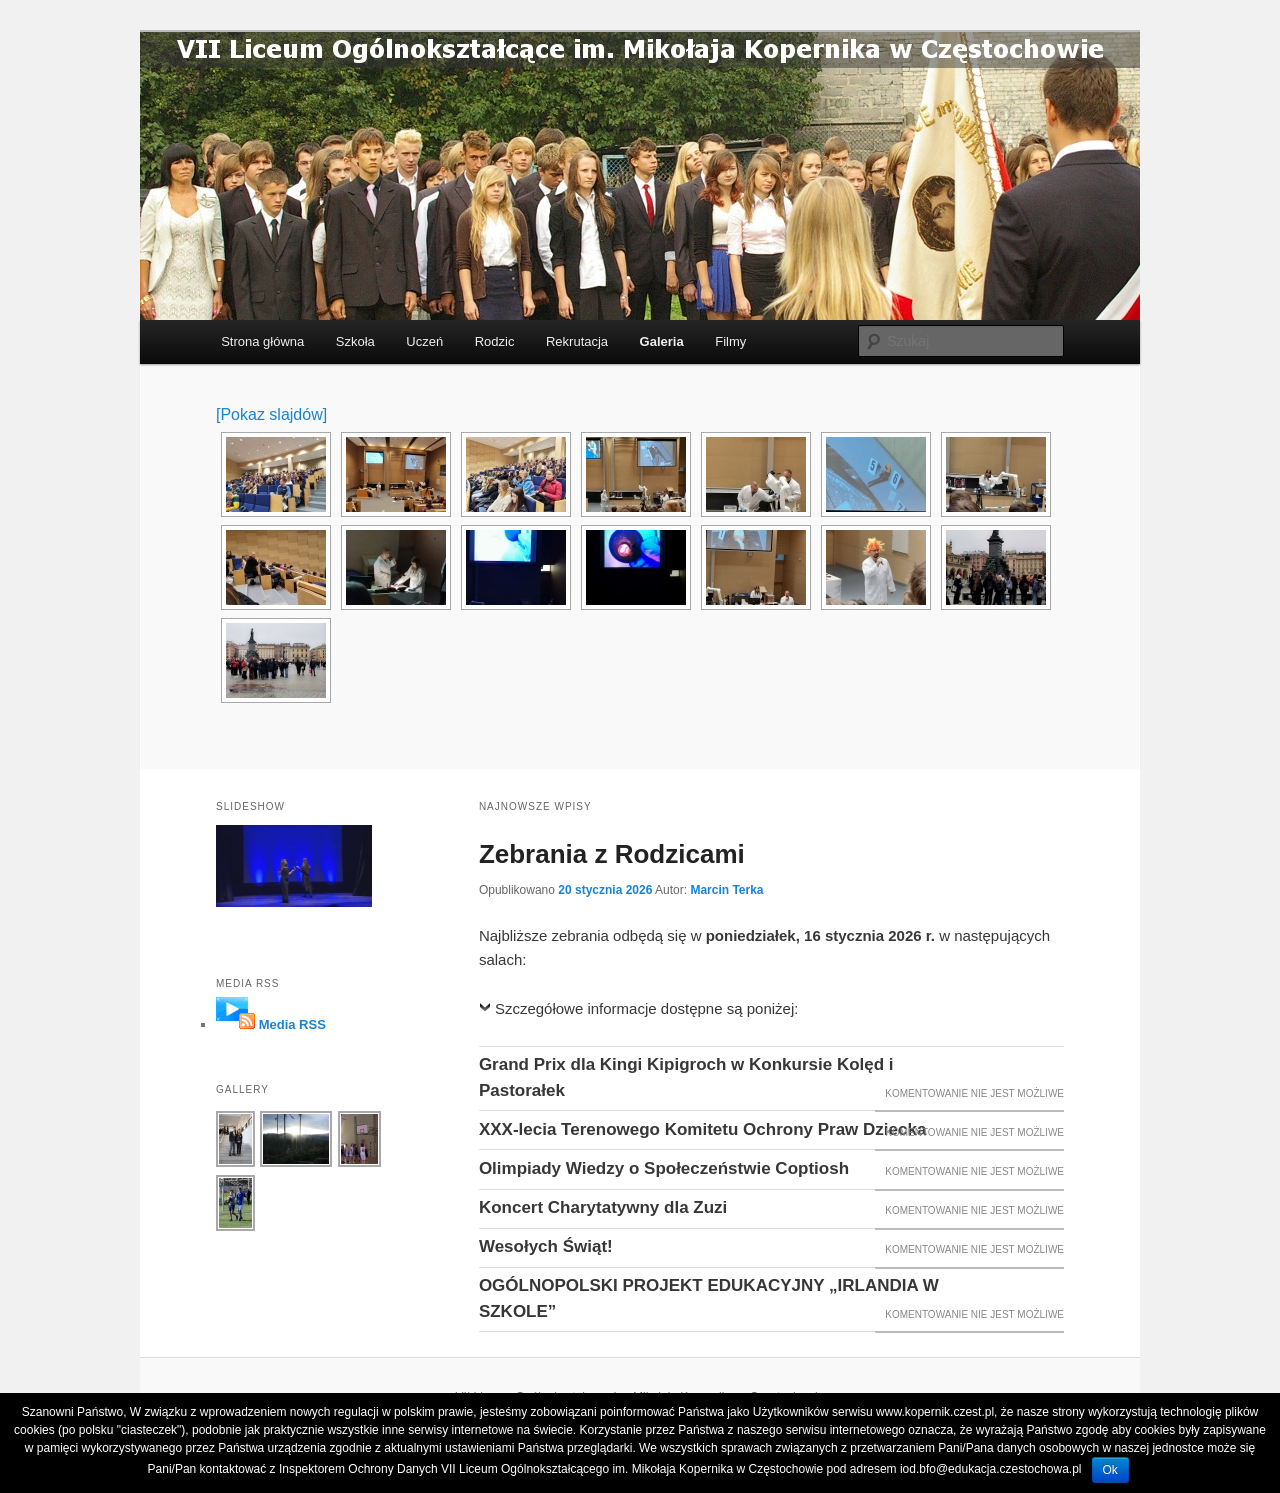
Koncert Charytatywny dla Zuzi (603, 1207)
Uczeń (424, 341)
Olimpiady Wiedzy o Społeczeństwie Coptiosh (664, 1168)
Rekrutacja (577, 341)
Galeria (662, 341)
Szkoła (355, 341)
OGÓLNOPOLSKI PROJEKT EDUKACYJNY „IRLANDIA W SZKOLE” (709, 1298)
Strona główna (262, 341)
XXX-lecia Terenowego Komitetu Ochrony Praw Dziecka (702, 1129)
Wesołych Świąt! (546, 1246)
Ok (1110, 1470)
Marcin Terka (726, 890)
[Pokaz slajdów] (271, 414)
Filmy (730, 341)
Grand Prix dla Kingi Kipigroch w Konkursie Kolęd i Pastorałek (686, 1077)
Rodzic (495, 341)
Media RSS (292, 1024)
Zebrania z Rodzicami (612, 854)
